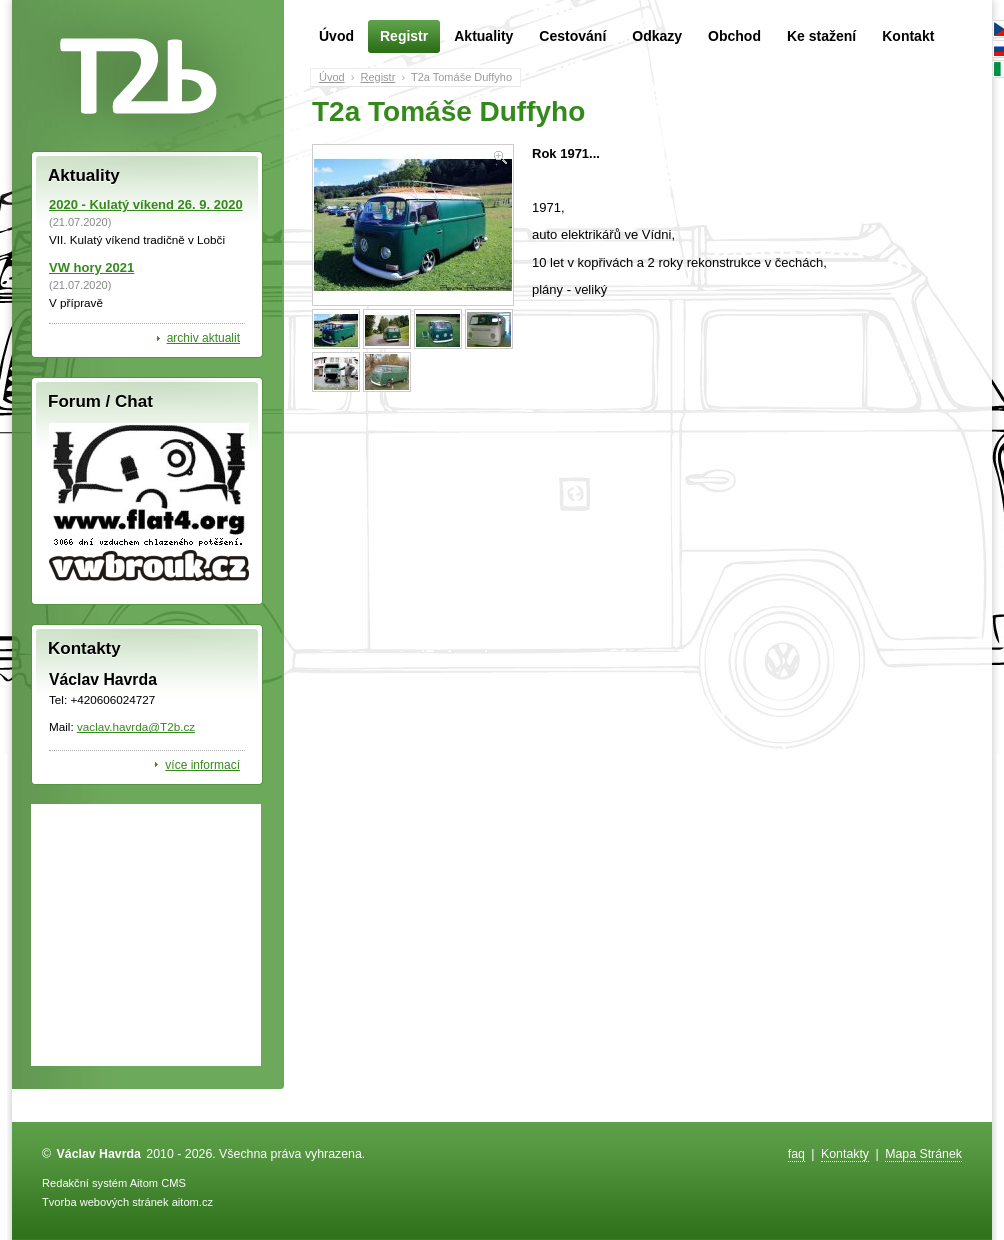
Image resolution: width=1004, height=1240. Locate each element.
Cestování (572, 36)
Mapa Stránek (923, 1154)
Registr (404, 36)
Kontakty (845, 1154)
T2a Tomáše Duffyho (461, 77)
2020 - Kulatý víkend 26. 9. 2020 (146, 204)
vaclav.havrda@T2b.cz (136, 726)
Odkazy (657, 36)
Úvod (336, 36)
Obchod (734, 36)
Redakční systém (84, 1183)
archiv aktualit (203, 338)
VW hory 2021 (91, 267)
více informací (202, 765)
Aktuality (483, 36)
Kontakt (908, 36)
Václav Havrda (99, 1154)
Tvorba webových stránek (105, 1202)
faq (796, 1154)
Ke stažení (821, 36)
